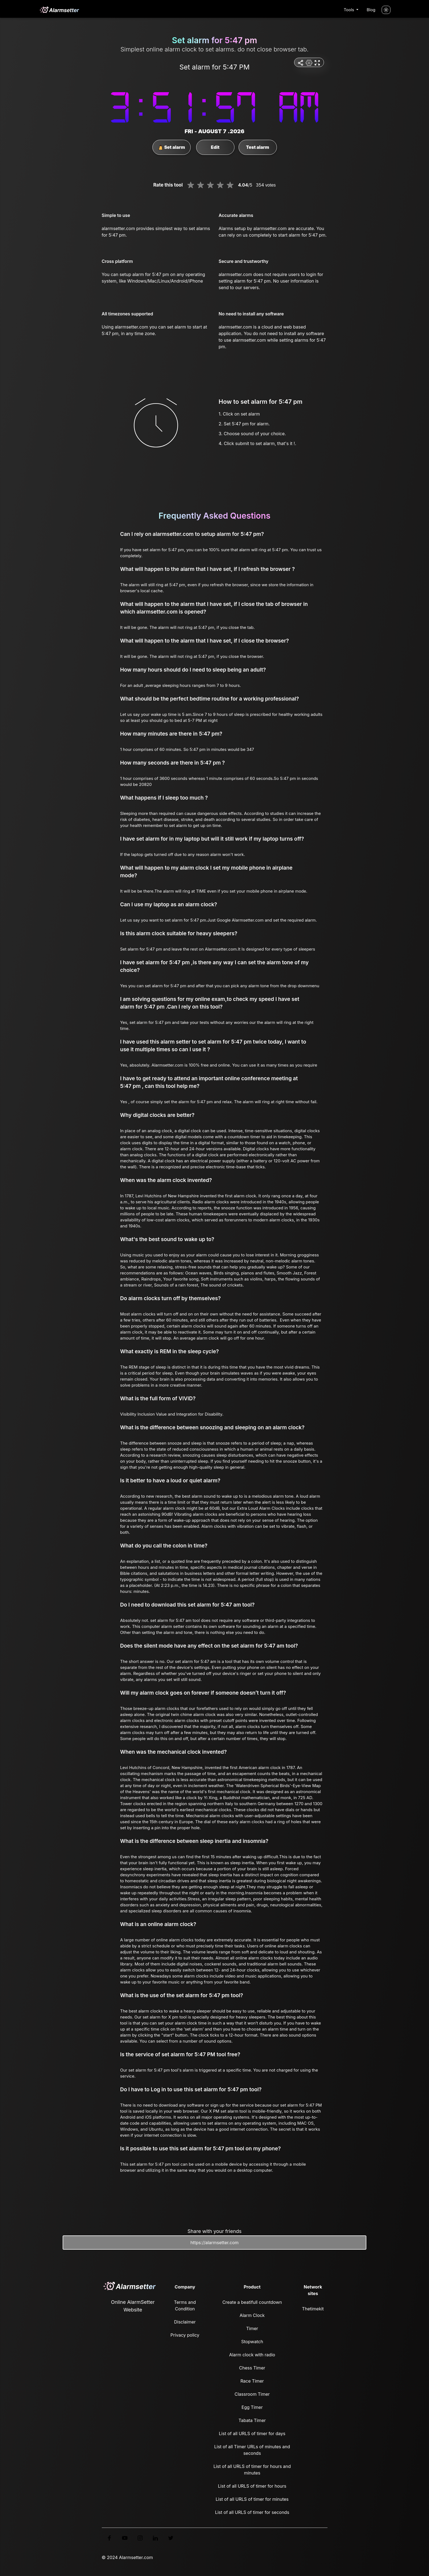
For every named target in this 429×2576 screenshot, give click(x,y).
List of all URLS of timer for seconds (252, 2512)
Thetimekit (313, 2308)
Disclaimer (185, 2322)
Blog (371, 9)
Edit (215, 147)
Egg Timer (252, 2407)
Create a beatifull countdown (252, 2302)
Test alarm (257, 147)
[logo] (59, 9)
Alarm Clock (252, 2315)
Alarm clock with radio (252, 2354)
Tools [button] (349, 9)
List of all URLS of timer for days (252, 2433)
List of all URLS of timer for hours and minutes (252, 2470)
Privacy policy (184, 2335)
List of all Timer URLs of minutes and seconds (252, 2450)
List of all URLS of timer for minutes (252, 2499)
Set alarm (171, 147)
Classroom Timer (251, 2394)
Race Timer (252, 2381)
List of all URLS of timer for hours (252, 2486)
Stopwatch (252, 2341)
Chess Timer (252, 2368)
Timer (252, 2328)
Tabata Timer (252, 2420)
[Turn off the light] (386, 10)
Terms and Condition (185, 2305)
